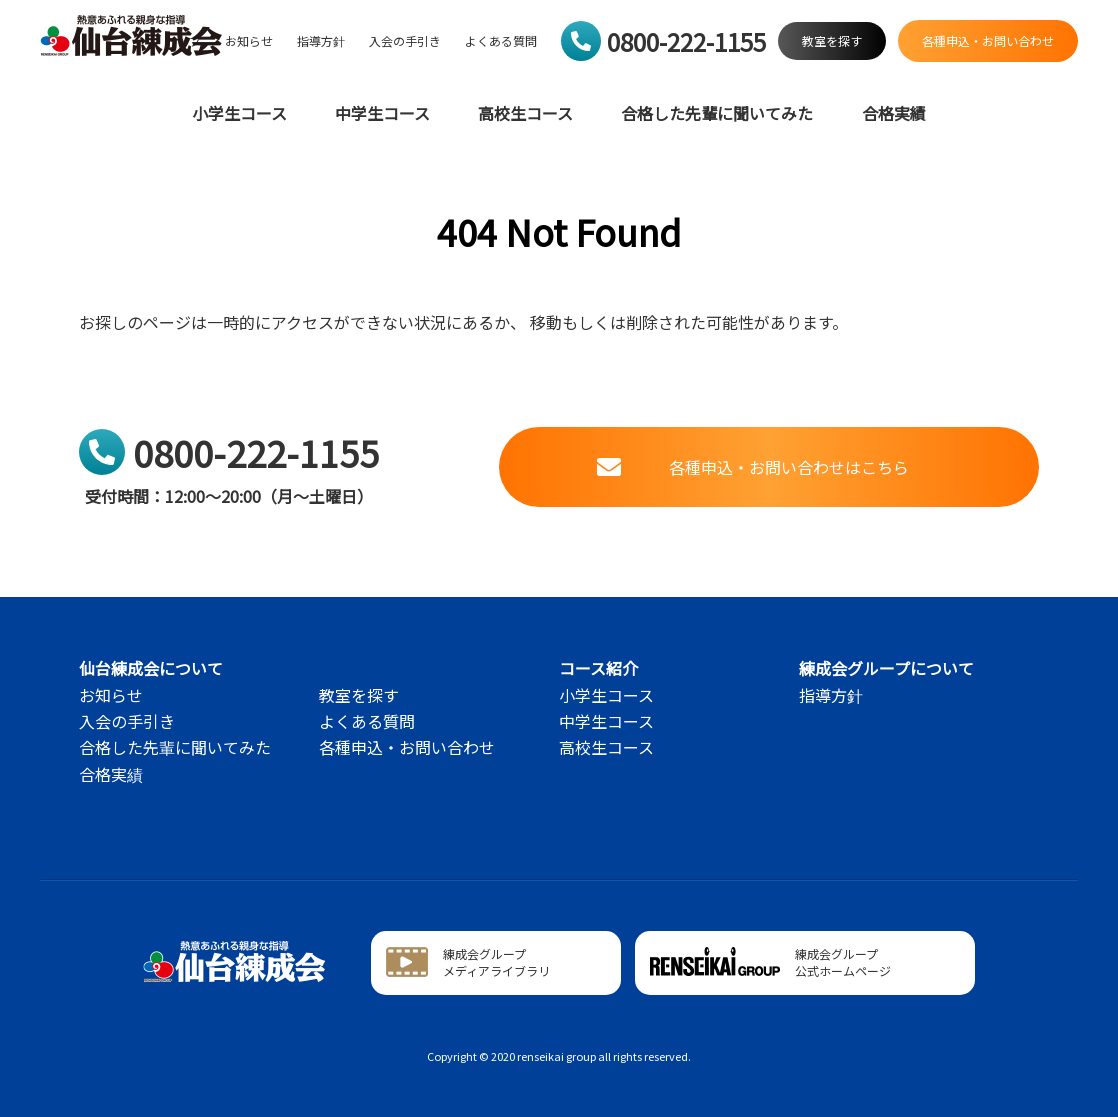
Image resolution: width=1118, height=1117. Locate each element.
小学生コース (239, 113)
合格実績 (894, 113)
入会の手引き (405, 41)
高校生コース (525, 113)
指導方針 (321, 41)
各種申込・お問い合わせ (407, 747)
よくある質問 (501, 41)
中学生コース (382, 113)
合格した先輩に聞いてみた (717, 113)
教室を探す (359, 695)
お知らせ (249, 41)
